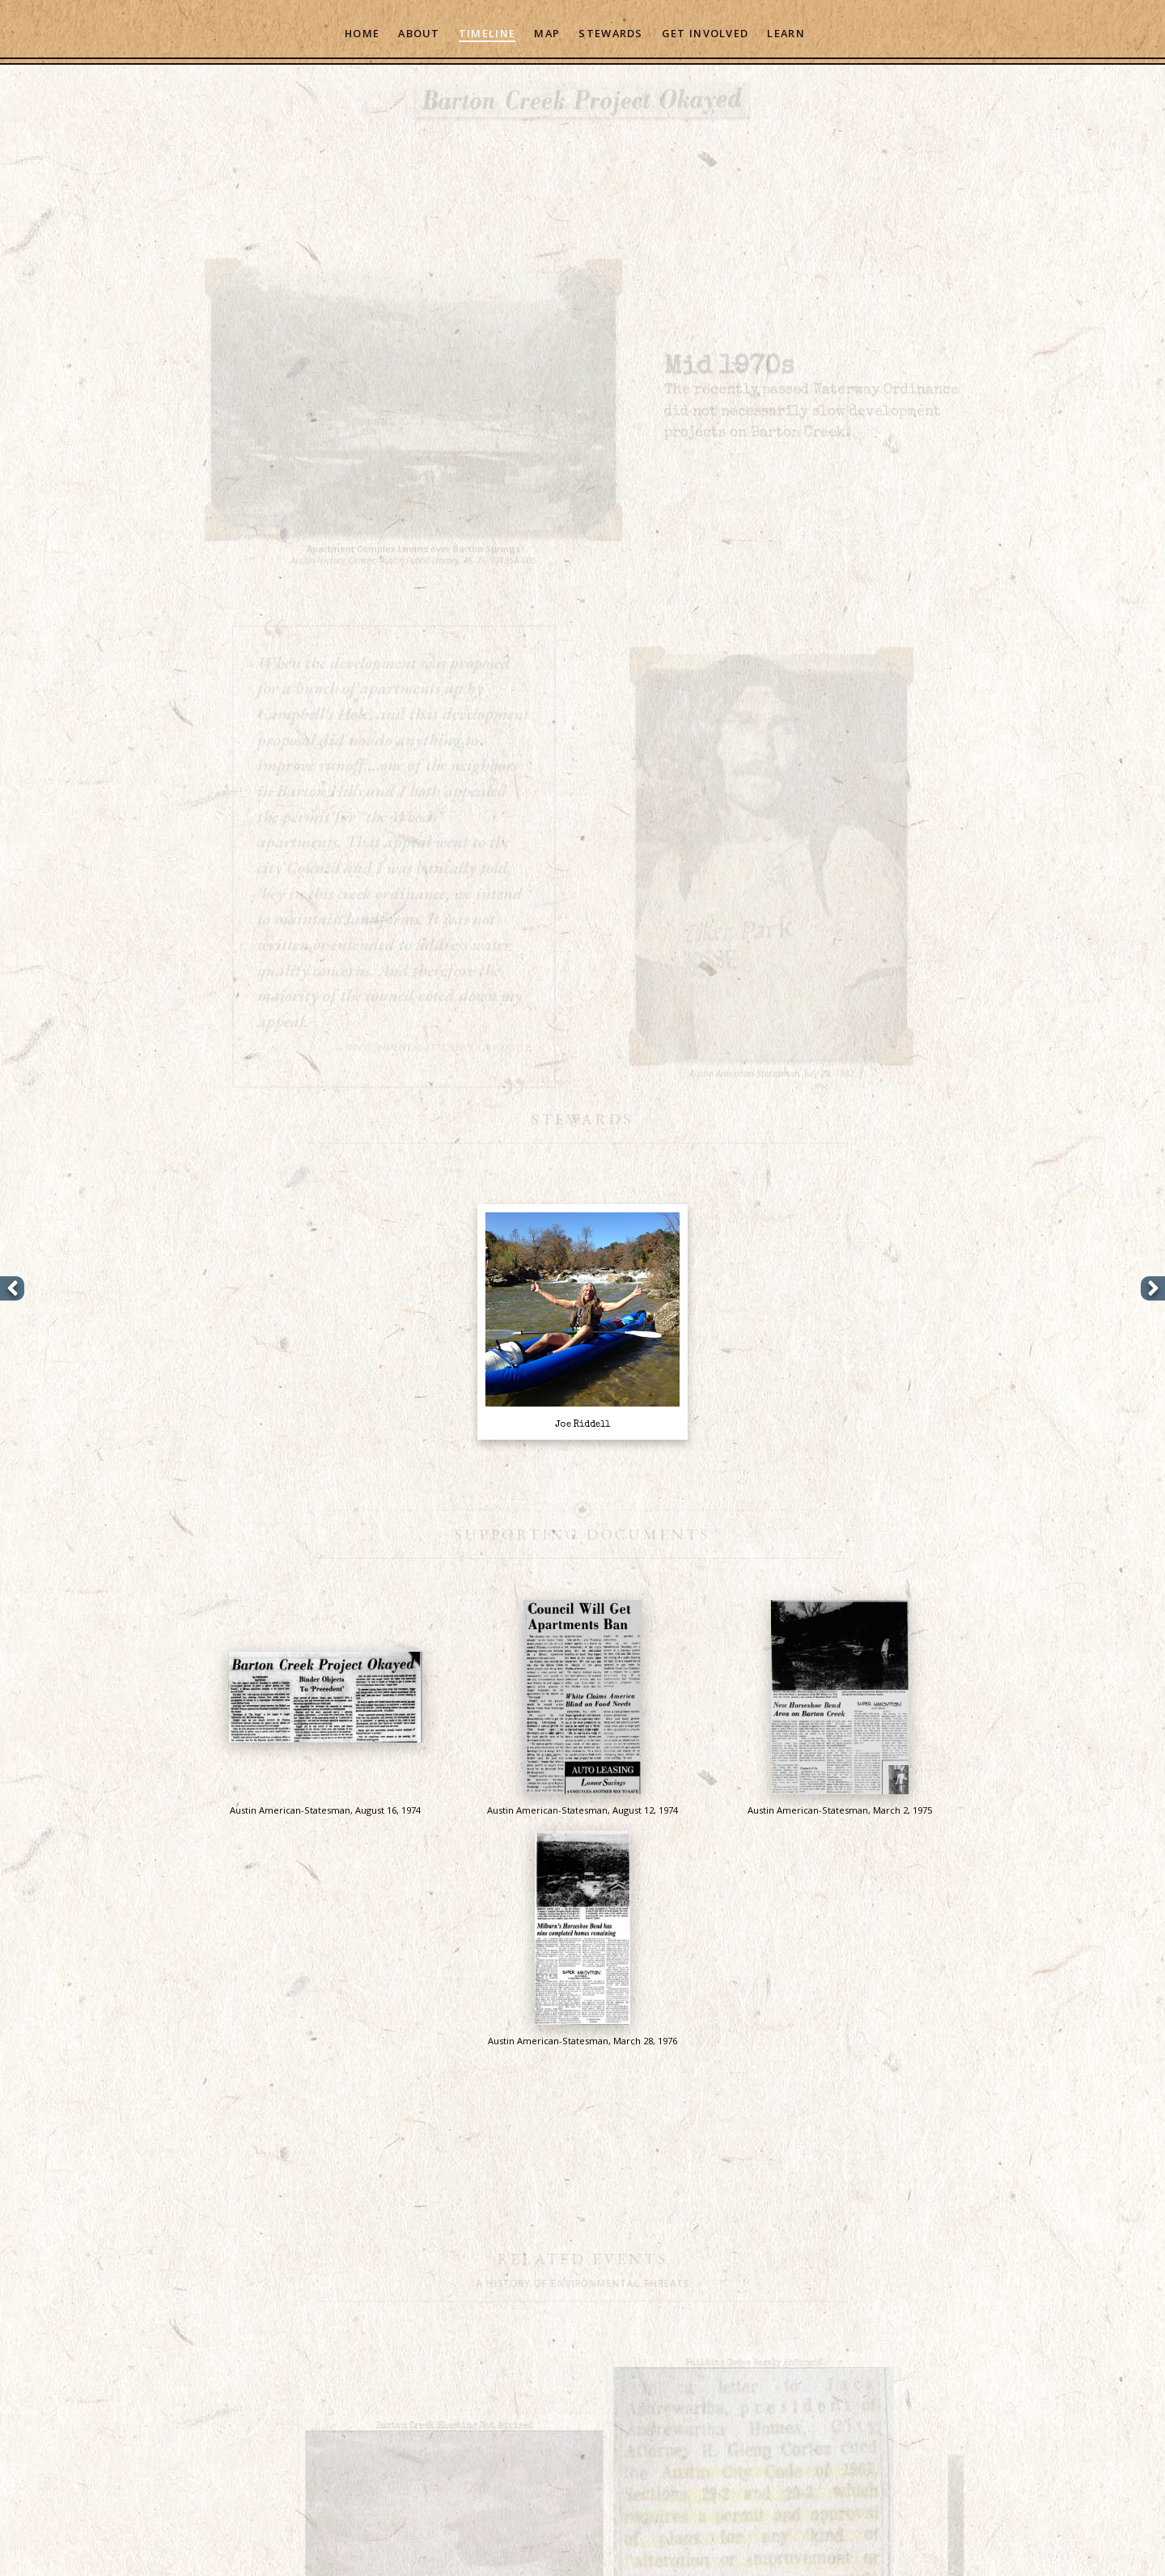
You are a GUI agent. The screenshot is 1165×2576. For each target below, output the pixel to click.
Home (362, 33)
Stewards (610, 33)
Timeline (487, 33)
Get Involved (705, 33)
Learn (785, 33)
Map (547, 33)
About (418, 33)
